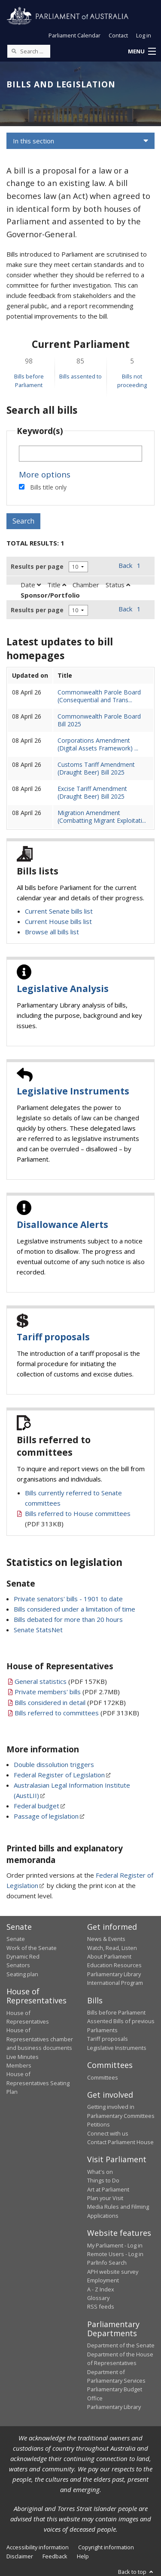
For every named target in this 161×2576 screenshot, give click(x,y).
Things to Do (103, 2180)
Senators (18, 1965)
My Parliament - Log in (115, 2245)
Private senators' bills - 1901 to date (68, 1598)
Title (56, 584)
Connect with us (107, 2133)
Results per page (37, 566)
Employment (103, 2280)
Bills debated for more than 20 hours (68, 1619)
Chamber (86, 584)
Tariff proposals (53, 1337)
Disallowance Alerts (62, 1224)
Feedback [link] (55, 2556)
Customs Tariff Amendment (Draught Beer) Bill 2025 (96, 768)
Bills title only (48, 487)
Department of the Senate (121, 2345)
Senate (15, 1939)
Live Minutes (22, 2057)
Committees (102, 2077)
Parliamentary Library (114, 1974)
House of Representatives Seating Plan (38, 2083)
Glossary (98, 2298)
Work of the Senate (31, 1948)
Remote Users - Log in (115, 2254)
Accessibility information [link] (37, 2547)
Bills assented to (80, 376)
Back (125, 565)
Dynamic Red (22, 1956)
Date (31, 584)
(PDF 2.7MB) (67, 1691)
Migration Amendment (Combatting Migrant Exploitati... (102, 817)
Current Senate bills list (59, 911)
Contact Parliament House (120, 2142)
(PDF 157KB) (61, 1681)
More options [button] (44, 474)
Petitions (98, 2124)
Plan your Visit (105, 2198)
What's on (100, 2172)
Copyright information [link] (106, 2547)
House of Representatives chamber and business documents (39, 2039)
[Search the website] (28, 51)
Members (18, 2065)
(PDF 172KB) (70, 1702)
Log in (143, 35)
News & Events (106, 1939)
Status (118, 584)
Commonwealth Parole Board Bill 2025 (99, 720)
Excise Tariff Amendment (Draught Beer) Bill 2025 (92, 792)
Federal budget (36, 1805)
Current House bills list (58, 921)
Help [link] (83, 2556)
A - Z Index (100, 2289)
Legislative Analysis (63, 989)
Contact (118, 35)
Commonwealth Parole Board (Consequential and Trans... (99, 696)
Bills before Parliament (116, 2012)
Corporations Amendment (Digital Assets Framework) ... (98, 744)
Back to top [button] (136, 2572)
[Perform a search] (13, 50)
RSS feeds (100, 2306)
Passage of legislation (46, 1816)
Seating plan (22, 1974)
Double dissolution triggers (54, 1764)
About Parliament (109, 1956)
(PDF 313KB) (77, 1712)
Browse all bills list (52, 931)
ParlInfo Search (107, 2262)
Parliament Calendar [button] (74, 35)
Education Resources (114, 1965)
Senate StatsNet (38, 1629)
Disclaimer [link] (19, 2556)
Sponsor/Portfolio (50, 595)
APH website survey (112, 2271)
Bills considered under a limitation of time (74, 1609)
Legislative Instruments (73, 1091)
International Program (115, 1983)
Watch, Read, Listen (112, 1948)
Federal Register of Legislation (59, 1774)
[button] (141, 51)
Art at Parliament (108, 2189)
